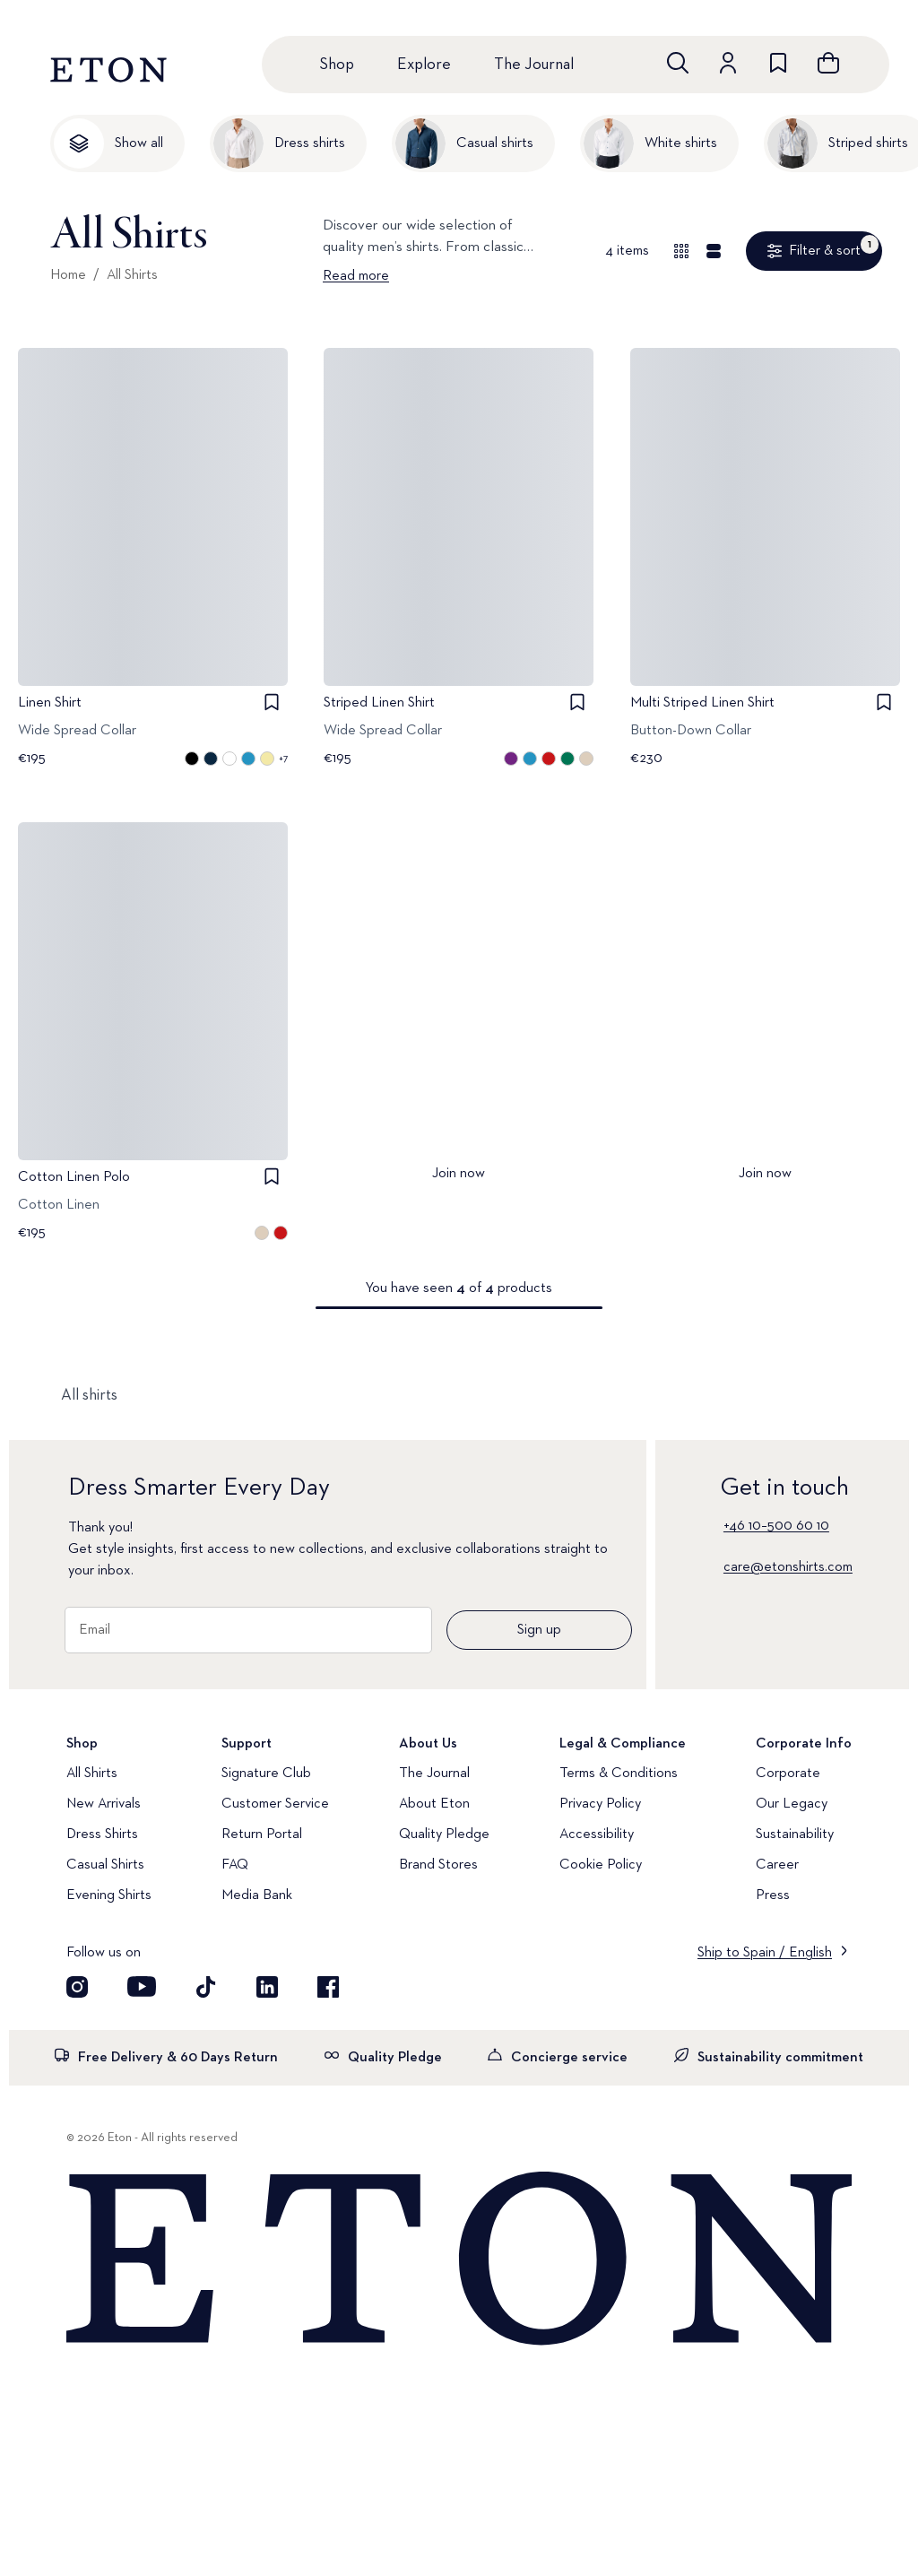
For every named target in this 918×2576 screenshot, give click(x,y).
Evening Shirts (109, 1895)
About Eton (434, 1804)
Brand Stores (438, 1865)
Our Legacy (791, 1804)
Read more (356, 276)
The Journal (534, 64)
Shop (336, 64)
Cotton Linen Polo (74, 1176)
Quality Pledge (444, 1834)
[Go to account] (728, 63)
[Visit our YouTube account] (141, 1987)
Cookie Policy (600, 1865)
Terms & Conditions (618, 1773)
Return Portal (261, 1834)
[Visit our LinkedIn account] (267, 1987)
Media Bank (256, 1895)
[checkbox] (271, 702)
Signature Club (266, 1773)
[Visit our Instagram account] (77, 1987)
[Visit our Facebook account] (328, 1987)
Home (68, 275)
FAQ (234, 1865)
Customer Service (275, 1804)
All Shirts (132, 275)
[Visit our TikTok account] (206, 1987)
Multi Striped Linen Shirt (702, 703)
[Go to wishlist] (778, 63)
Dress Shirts (102, 1834)
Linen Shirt (50, 703)
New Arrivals (103, 1804)
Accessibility (596, 1834)
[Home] (459, 2259)
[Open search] (677, 63)
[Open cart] (828, 63)
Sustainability (795, 1834)
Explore (424, 64)
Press (773, 1895)
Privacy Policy (600, 1804)
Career (777, 1865)
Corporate (788, 1773)
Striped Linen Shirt (379, 703)
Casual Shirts (105, 1865)
